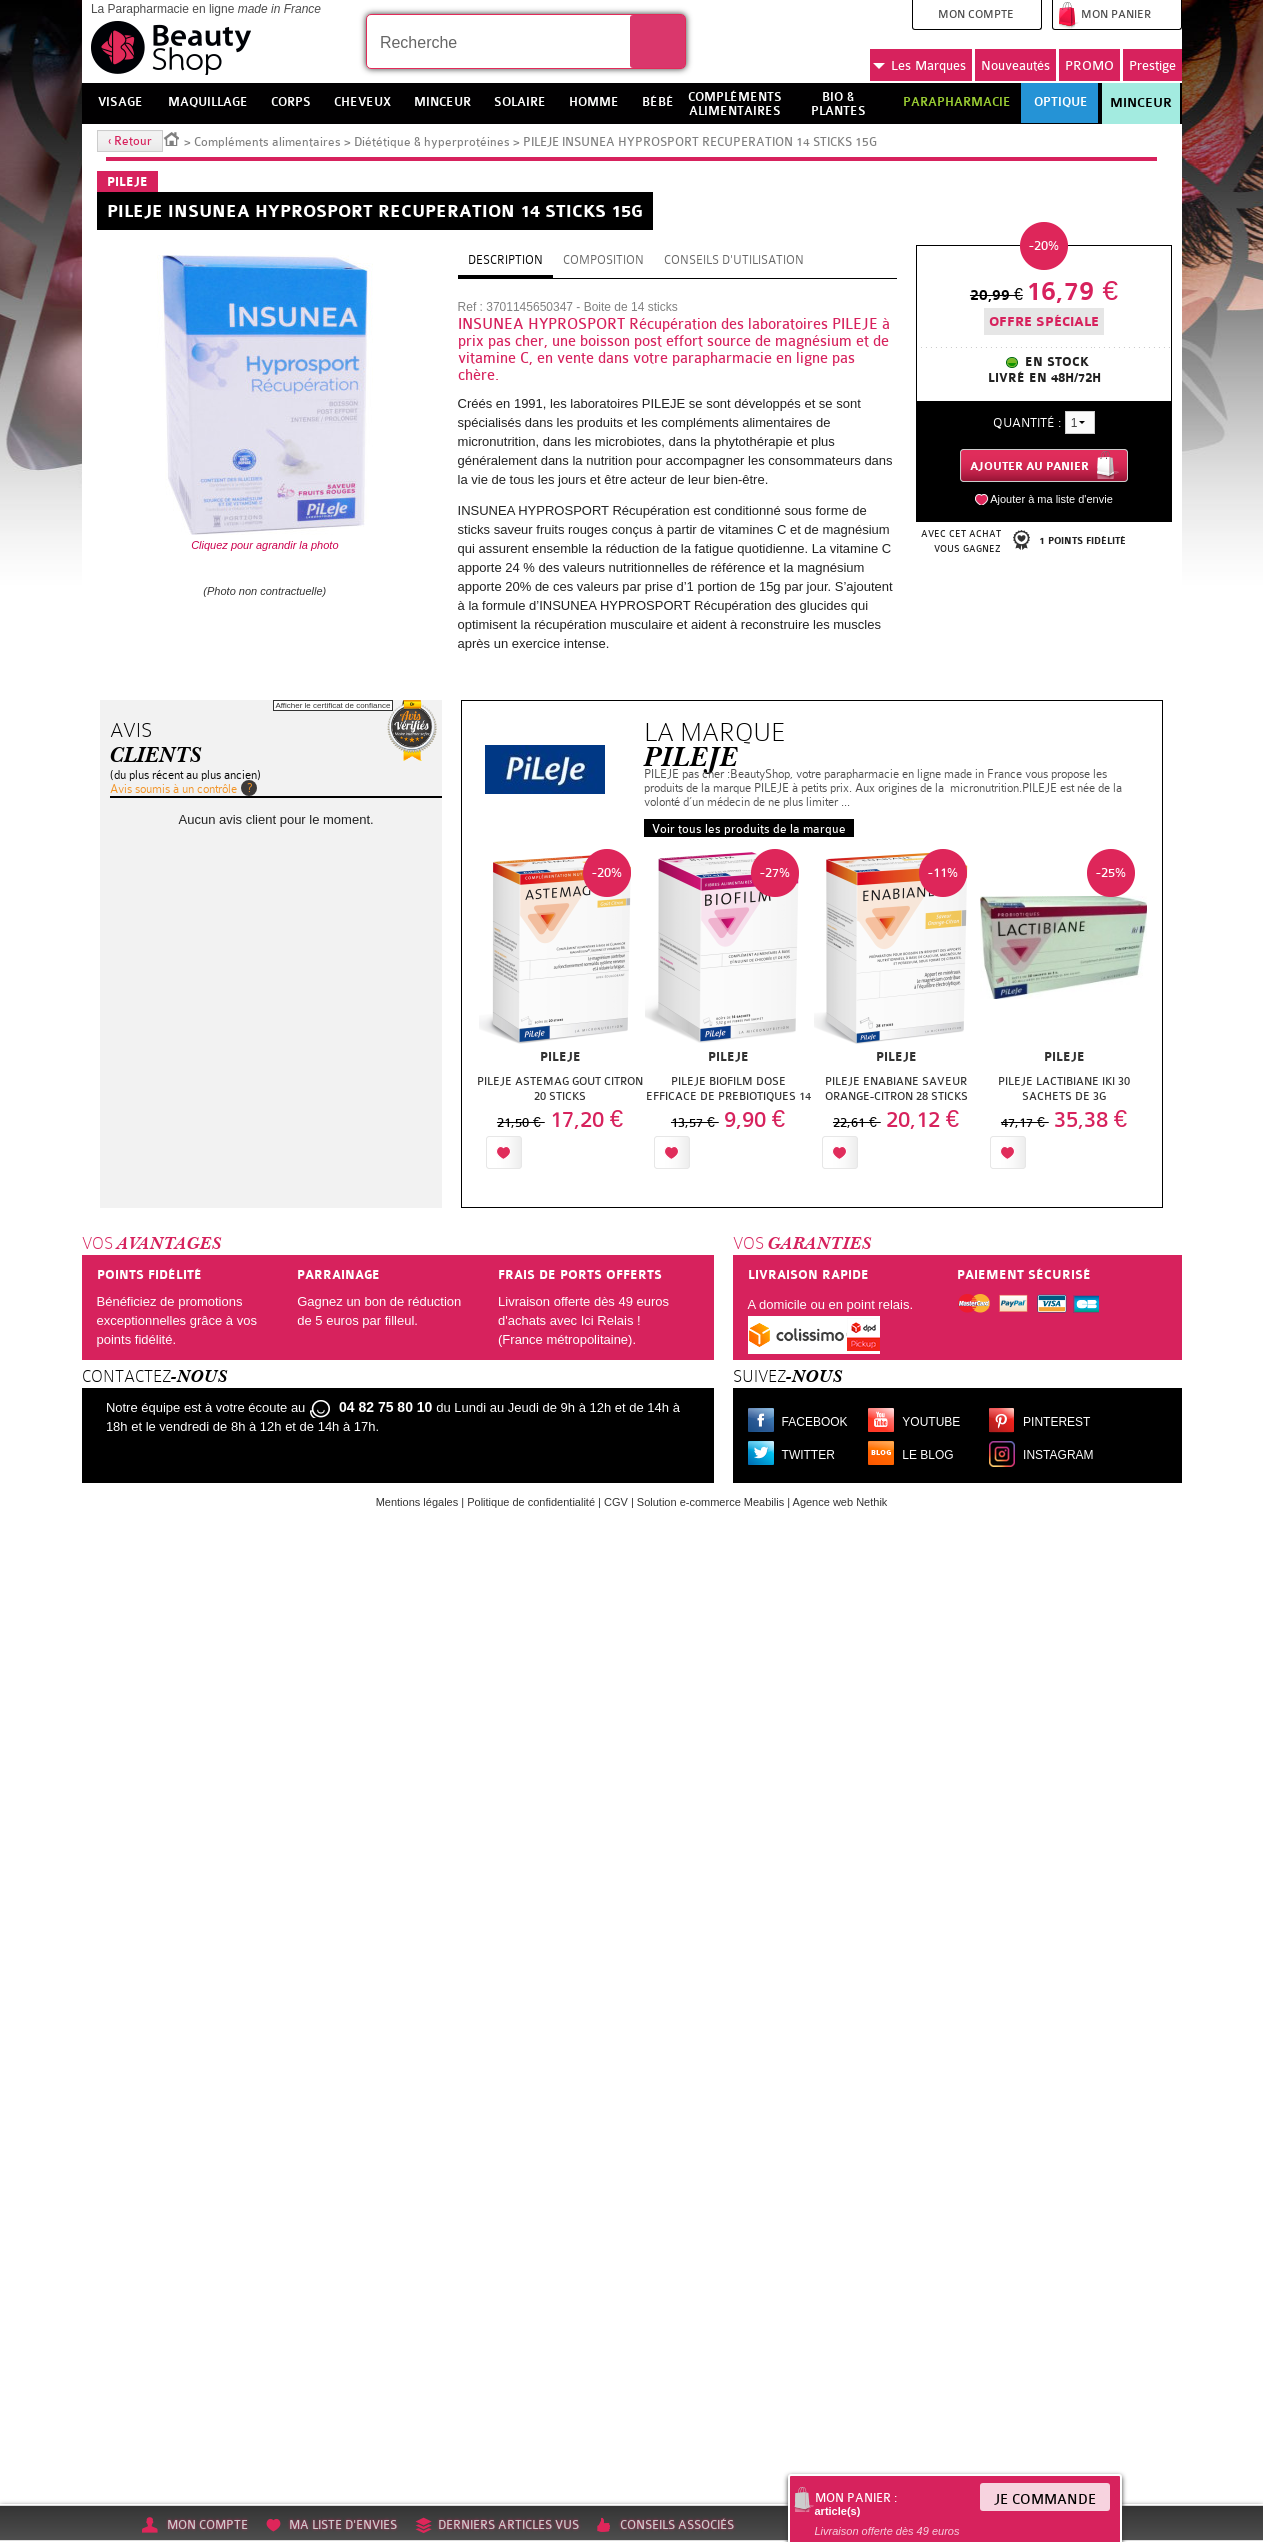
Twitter (808, 1455)
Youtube (931, 1422)
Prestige (1152, 65)
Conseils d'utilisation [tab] (734, 260)
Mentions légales (417, 1502)
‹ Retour (130, 141)
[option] (560, 1014)
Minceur (1141, 103)
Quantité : (1027, 422)
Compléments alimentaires (267, 142)
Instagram (1058, 1455)
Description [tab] (505, 260)
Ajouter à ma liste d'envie (1051, 499)
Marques (919, 66)
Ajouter (574, 1152)
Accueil (172, 138)
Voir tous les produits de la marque (749, 829)
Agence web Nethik (840, 1502)
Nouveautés (1015, 65)
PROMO (1089, 65)
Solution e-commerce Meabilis (710, 1502)
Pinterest (1056, 1422)
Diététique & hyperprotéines (432, 142)
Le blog (927, 1455)
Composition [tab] (603, 260)
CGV (616, 1502)
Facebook (815, 1422)
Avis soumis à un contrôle (173, 789)
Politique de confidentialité (531, 1502)
